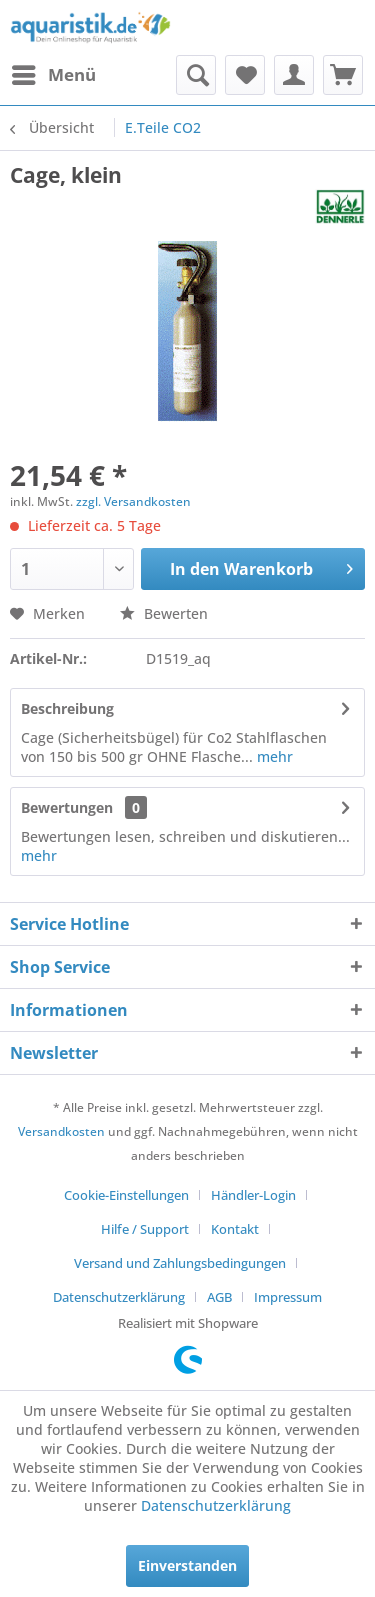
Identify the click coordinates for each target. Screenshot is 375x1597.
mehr (273, 756)
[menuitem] (53, 75)
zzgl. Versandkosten (133, 501)
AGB (219, 1297)
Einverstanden (187, 1565)
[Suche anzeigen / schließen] (196, 75)
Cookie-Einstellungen (126, 1195)
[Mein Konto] (294, 75)
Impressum (288, 1297)
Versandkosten (61, 1131)
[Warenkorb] (343, 75)
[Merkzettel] (245, 75)
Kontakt (235, 1229)
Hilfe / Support (145, 1229)
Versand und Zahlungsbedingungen (180, 1263)
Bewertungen (67, 807)
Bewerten (164, 613)
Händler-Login (253, 1195)
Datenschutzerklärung (119, 1297)
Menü (54, 72)
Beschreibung (67, 708)
